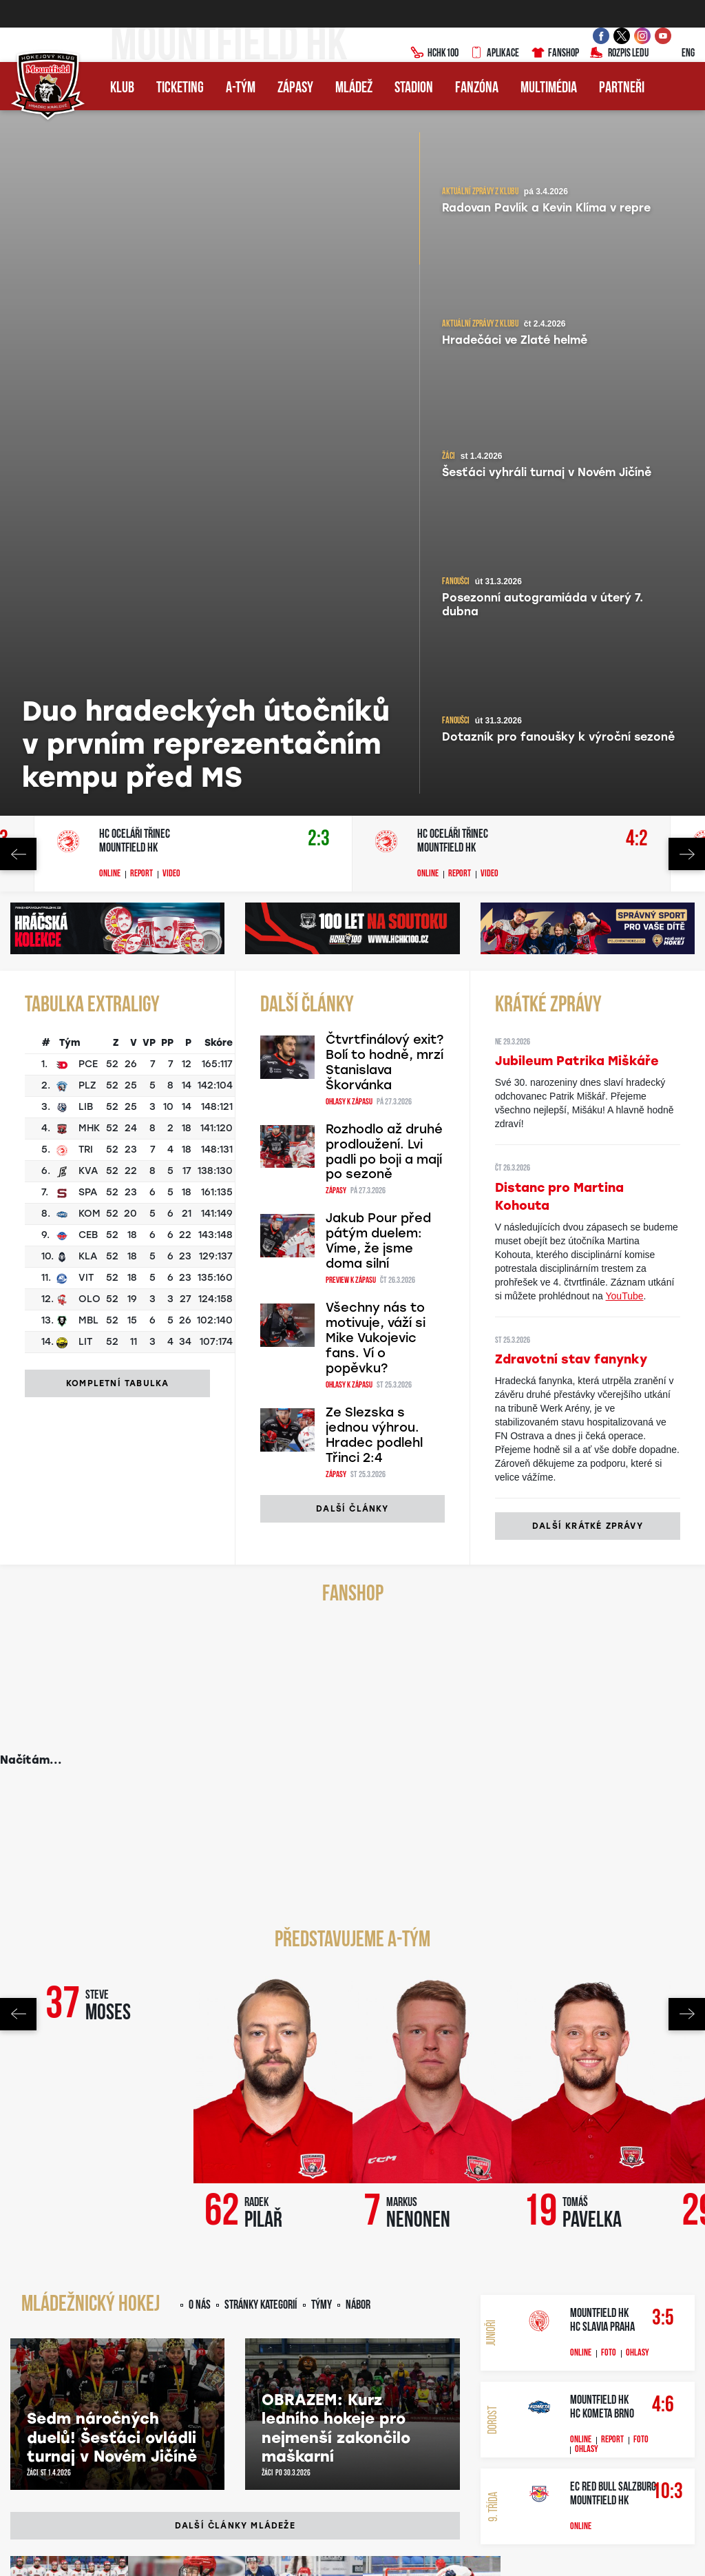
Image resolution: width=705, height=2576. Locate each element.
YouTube (625, 593)
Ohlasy (637, 1651)
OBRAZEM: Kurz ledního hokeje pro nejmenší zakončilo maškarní (336, 1726)
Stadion (413, 88)
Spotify (357, 2218)
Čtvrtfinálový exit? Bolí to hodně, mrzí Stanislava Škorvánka (384, 360)
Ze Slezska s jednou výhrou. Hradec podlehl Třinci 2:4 (374, 733)
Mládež (353, 88)
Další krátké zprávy (587, 824)
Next (687, 152)
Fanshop (554, 53)
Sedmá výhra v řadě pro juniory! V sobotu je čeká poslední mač (176, 1990)
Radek (263, 1511)
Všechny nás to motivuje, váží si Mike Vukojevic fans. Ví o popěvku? (375, 636)
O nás (200, 1603)
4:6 (662, 1703)
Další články (352, 807)
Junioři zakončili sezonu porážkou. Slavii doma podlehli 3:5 (56, 1990)
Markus (418, 1511)
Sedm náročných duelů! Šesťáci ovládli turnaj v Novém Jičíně (112, 1735)
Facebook (161, 2218)
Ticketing (180, 88)
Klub (122, 88)
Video (171, 172)
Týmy (321, 1603)
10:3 (662, 1790)
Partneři (621, 88)
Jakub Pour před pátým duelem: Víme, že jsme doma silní (378, 538)
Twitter (312, 2218)
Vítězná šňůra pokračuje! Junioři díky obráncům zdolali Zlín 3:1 (285, 1990)
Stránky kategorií (260, 1603)
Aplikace (494, 53)
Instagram (262, 2218)
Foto (608, 1651)
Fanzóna (476, 88)
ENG (677, 53)
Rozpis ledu (619, 53)
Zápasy (295, 88)
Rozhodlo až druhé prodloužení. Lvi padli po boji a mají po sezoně (384, 450)
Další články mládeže (235, 1823)
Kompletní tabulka (117, 681)
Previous (18, 152)
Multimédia (548, 88)
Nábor (358, 1603)
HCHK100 (434, 53)
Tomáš (592, 1511)
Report (141, 172)
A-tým (240, 88)
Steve (108, 1304)
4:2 (637, 137)
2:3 (319, 137)
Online (109, 172)
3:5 (662, 1616)
